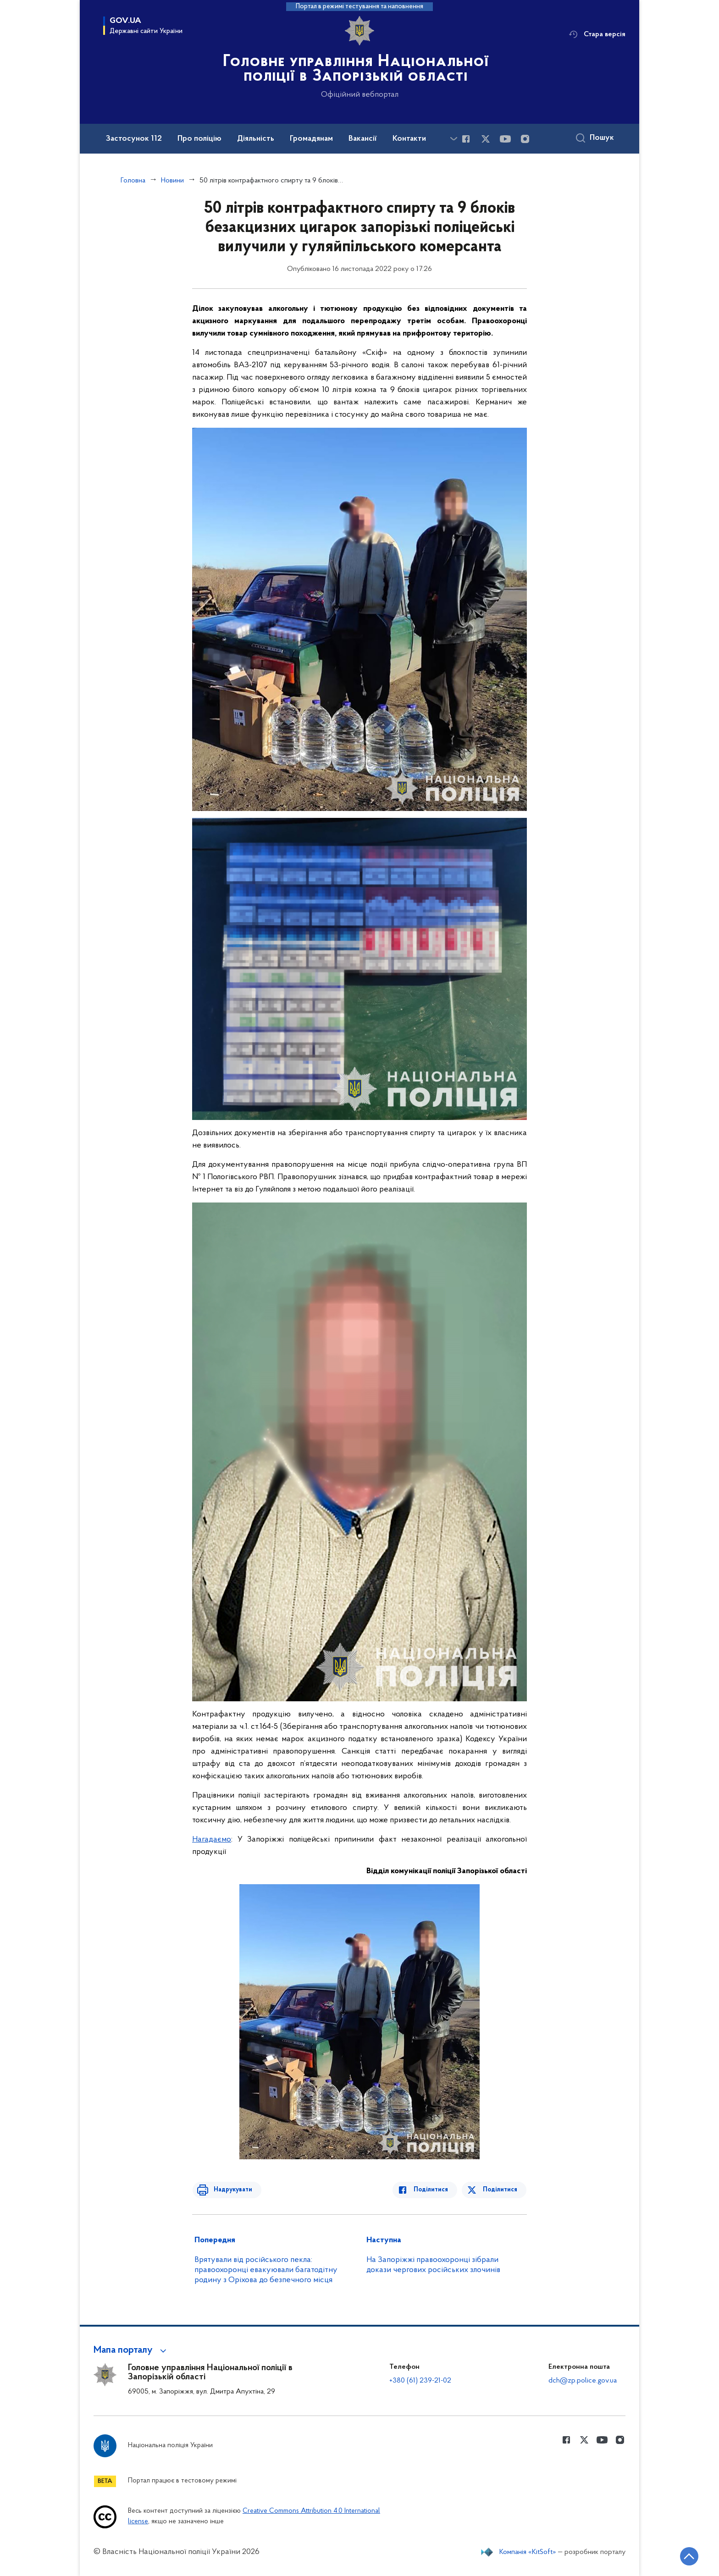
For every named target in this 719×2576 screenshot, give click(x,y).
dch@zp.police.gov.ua (582, 2380)
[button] (131, 2350)
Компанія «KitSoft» (527, 2552)
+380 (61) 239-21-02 (420, 2380)
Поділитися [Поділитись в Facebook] (434, 2189)
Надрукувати (229, 2189)
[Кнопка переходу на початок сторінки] (684, 2555)
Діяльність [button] (255, 139)
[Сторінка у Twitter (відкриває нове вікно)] (485, 138)
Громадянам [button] (311, 139)
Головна (133, 180)
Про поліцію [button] (199, 139)
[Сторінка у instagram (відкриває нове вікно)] (525, 138)
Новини (172, 180)
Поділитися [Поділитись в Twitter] (500, 2189)
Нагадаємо (211, 1839)
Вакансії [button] (362, 139)
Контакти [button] (409, 139)
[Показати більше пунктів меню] (453, 139)
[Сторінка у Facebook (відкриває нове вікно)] (465, 138)
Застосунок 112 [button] (134, 139)
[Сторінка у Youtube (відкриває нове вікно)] (505, 138)
